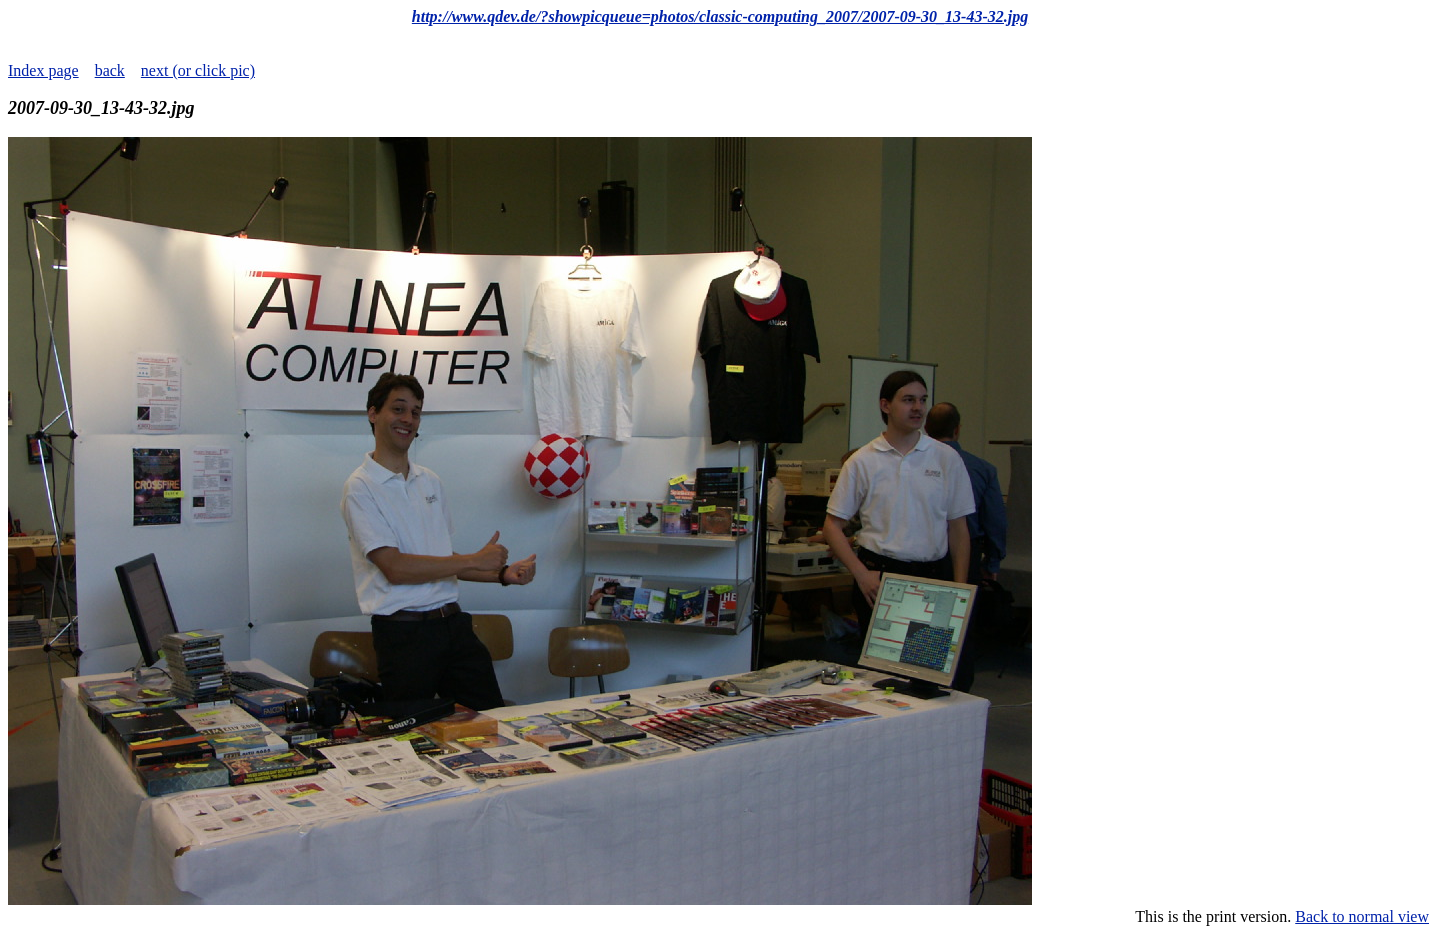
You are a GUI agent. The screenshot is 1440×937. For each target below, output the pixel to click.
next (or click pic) (198, 70)
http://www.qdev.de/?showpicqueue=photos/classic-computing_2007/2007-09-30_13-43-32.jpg (720, 16)
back (110, 70)
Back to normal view (1362, 916)
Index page (43, 70)
